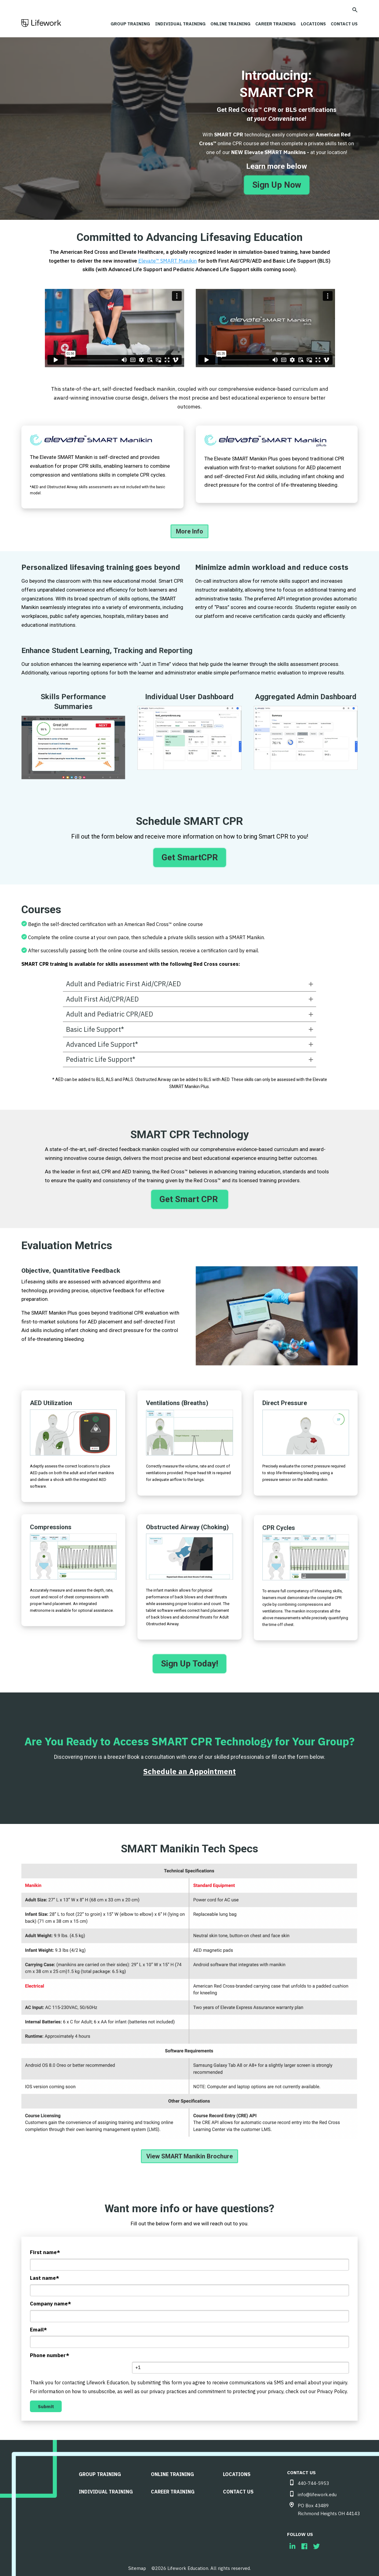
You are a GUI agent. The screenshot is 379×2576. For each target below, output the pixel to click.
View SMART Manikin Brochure (189, 2152)
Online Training (225, 24)
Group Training (123, 24)
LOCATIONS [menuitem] (236, 2470)
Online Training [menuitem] (172, 2470)
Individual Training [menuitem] (106, 2488)
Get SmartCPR (190, 854)
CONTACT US (343, 24)
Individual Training (173, 24)
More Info (189, 527)
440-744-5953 (313, 2480)
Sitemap (137, 2564)
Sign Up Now (276, 181)
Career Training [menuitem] (173, 2488)
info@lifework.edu (317, 2491)
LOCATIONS (311, 24)
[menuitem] (292, 2543)
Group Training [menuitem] (100, 2470)
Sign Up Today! (189, 1660)
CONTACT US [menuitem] (238, 2488)
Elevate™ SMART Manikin (167, 257)
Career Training (272, 24)
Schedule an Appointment (189, 1768)
